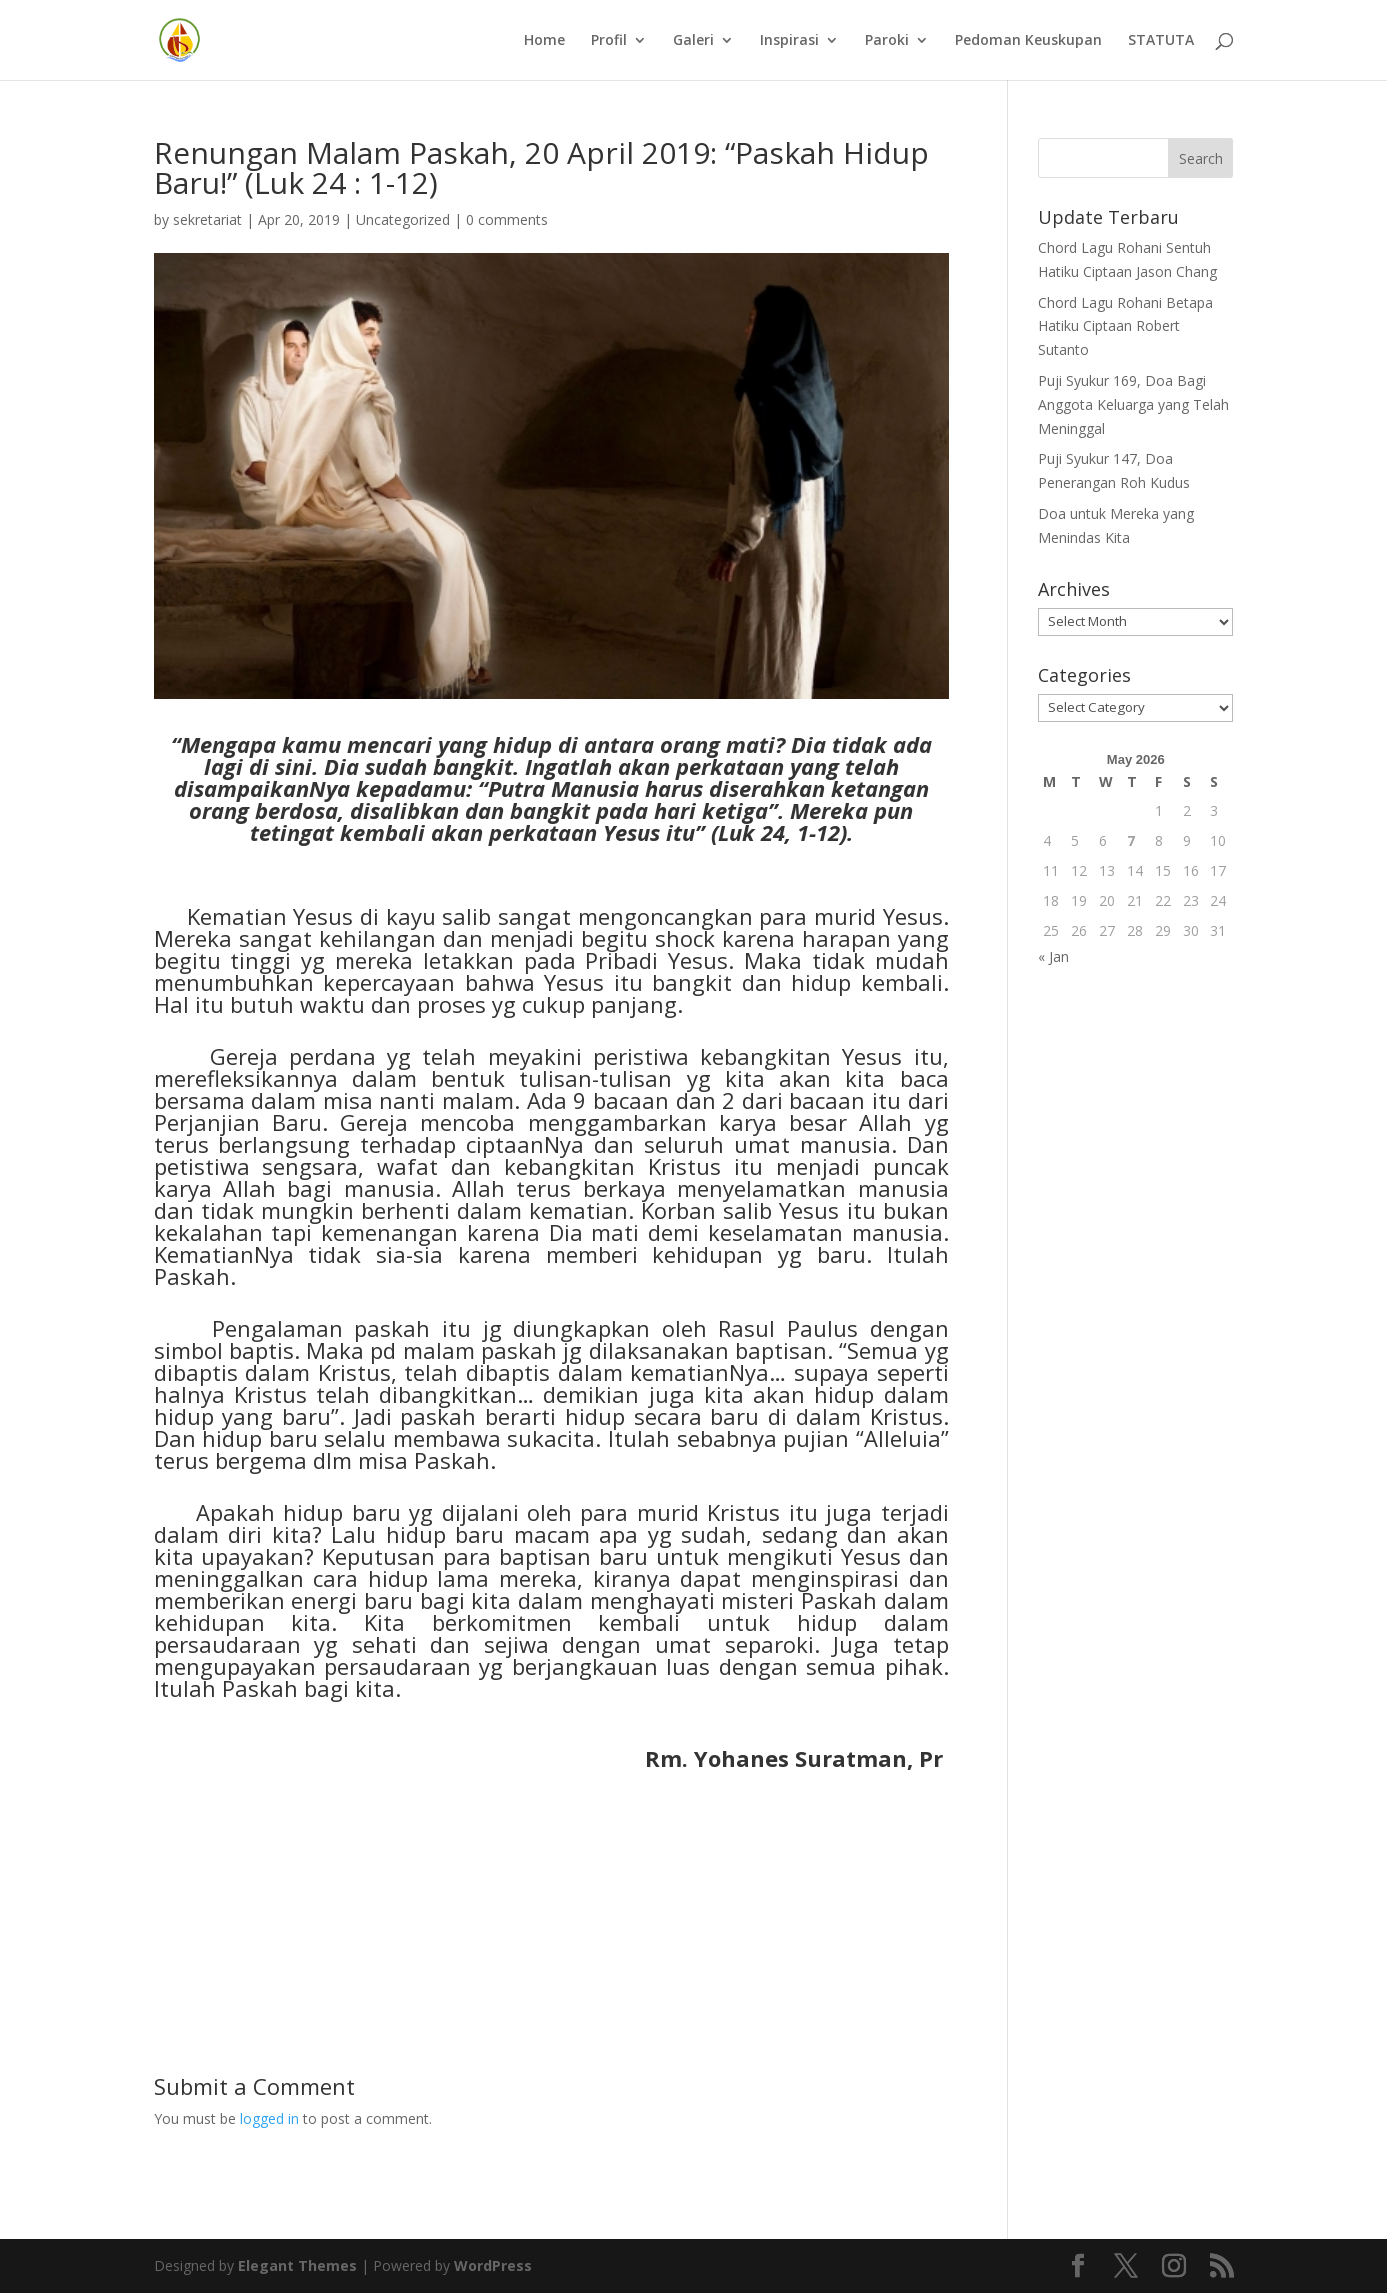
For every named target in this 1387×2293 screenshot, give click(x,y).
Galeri (693, 41)
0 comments (507, 219)
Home (544, 41)
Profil (609, 41)
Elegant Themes (297, 2265)
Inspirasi (789, 41)
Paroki (887, 41)
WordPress (493, 2265)
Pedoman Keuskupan (1028, 41)
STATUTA (1161, 41)
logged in (269, 2118)
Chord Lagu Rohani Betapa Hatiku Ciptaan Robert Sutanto (1125, 326)
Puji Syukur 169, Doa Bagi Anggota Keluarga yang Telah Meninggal (1133, 404)
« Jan (1053, 956)
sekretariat (207, 219)
